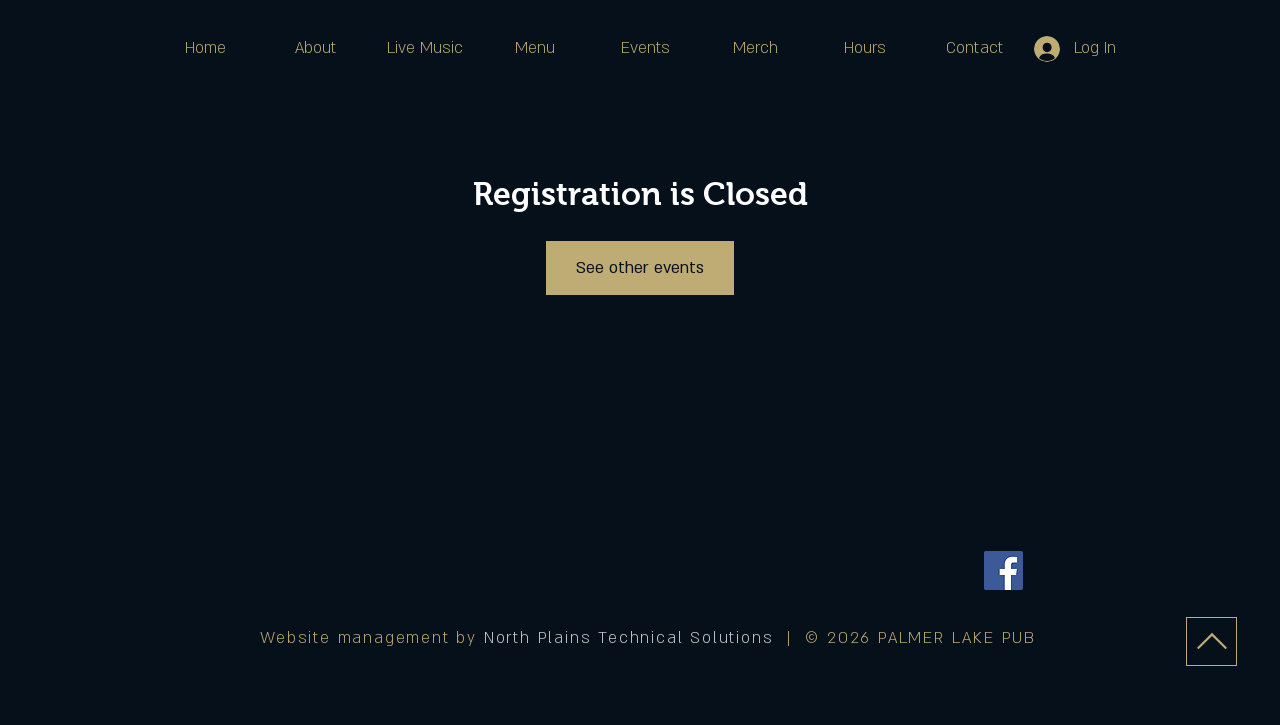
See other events (640, 268)
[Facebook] (1003, 570)
